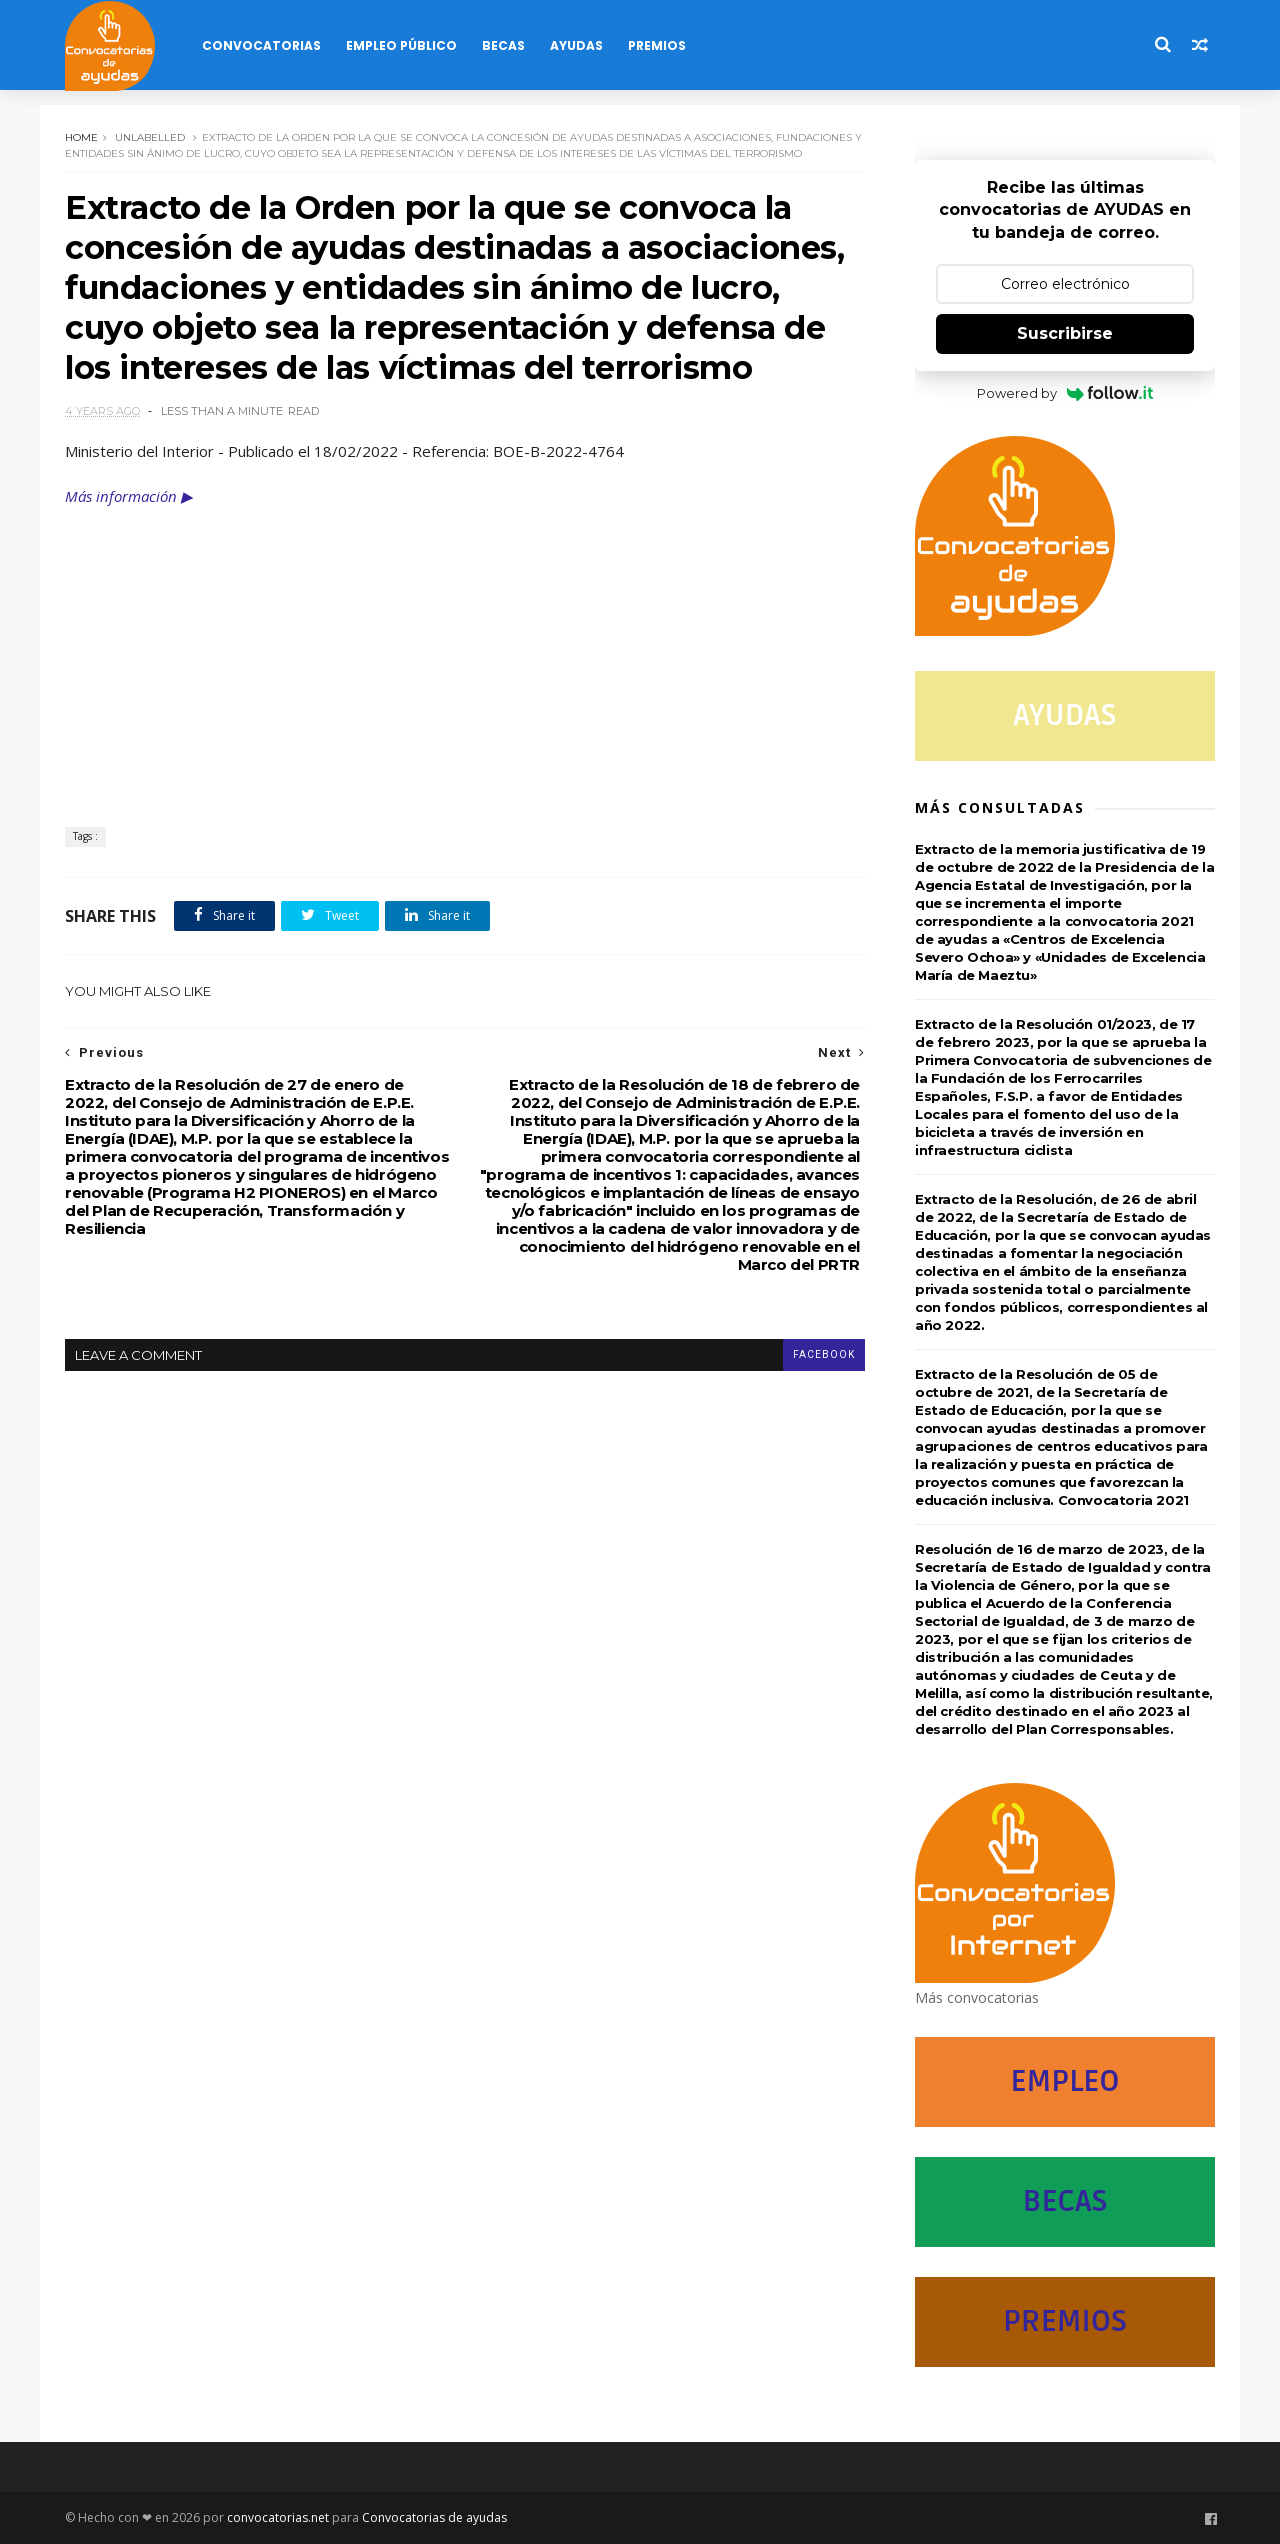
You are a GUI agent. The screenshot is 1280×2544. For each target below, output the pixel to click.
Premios (657, 45)
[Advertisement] (465, 657)
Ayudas (576, 45)
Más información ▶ (129, 496)
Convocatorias (261, 45)
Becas (503, 45)
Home (81, 137)
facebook (824, 1354)
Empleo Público (401, 45)
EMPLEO (1064, 2081)
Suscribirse (1065, 333)
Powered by (1065, 393)
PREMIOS (1065, 2321)
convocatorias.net (278, 2517)
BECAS (1064, 2201)
